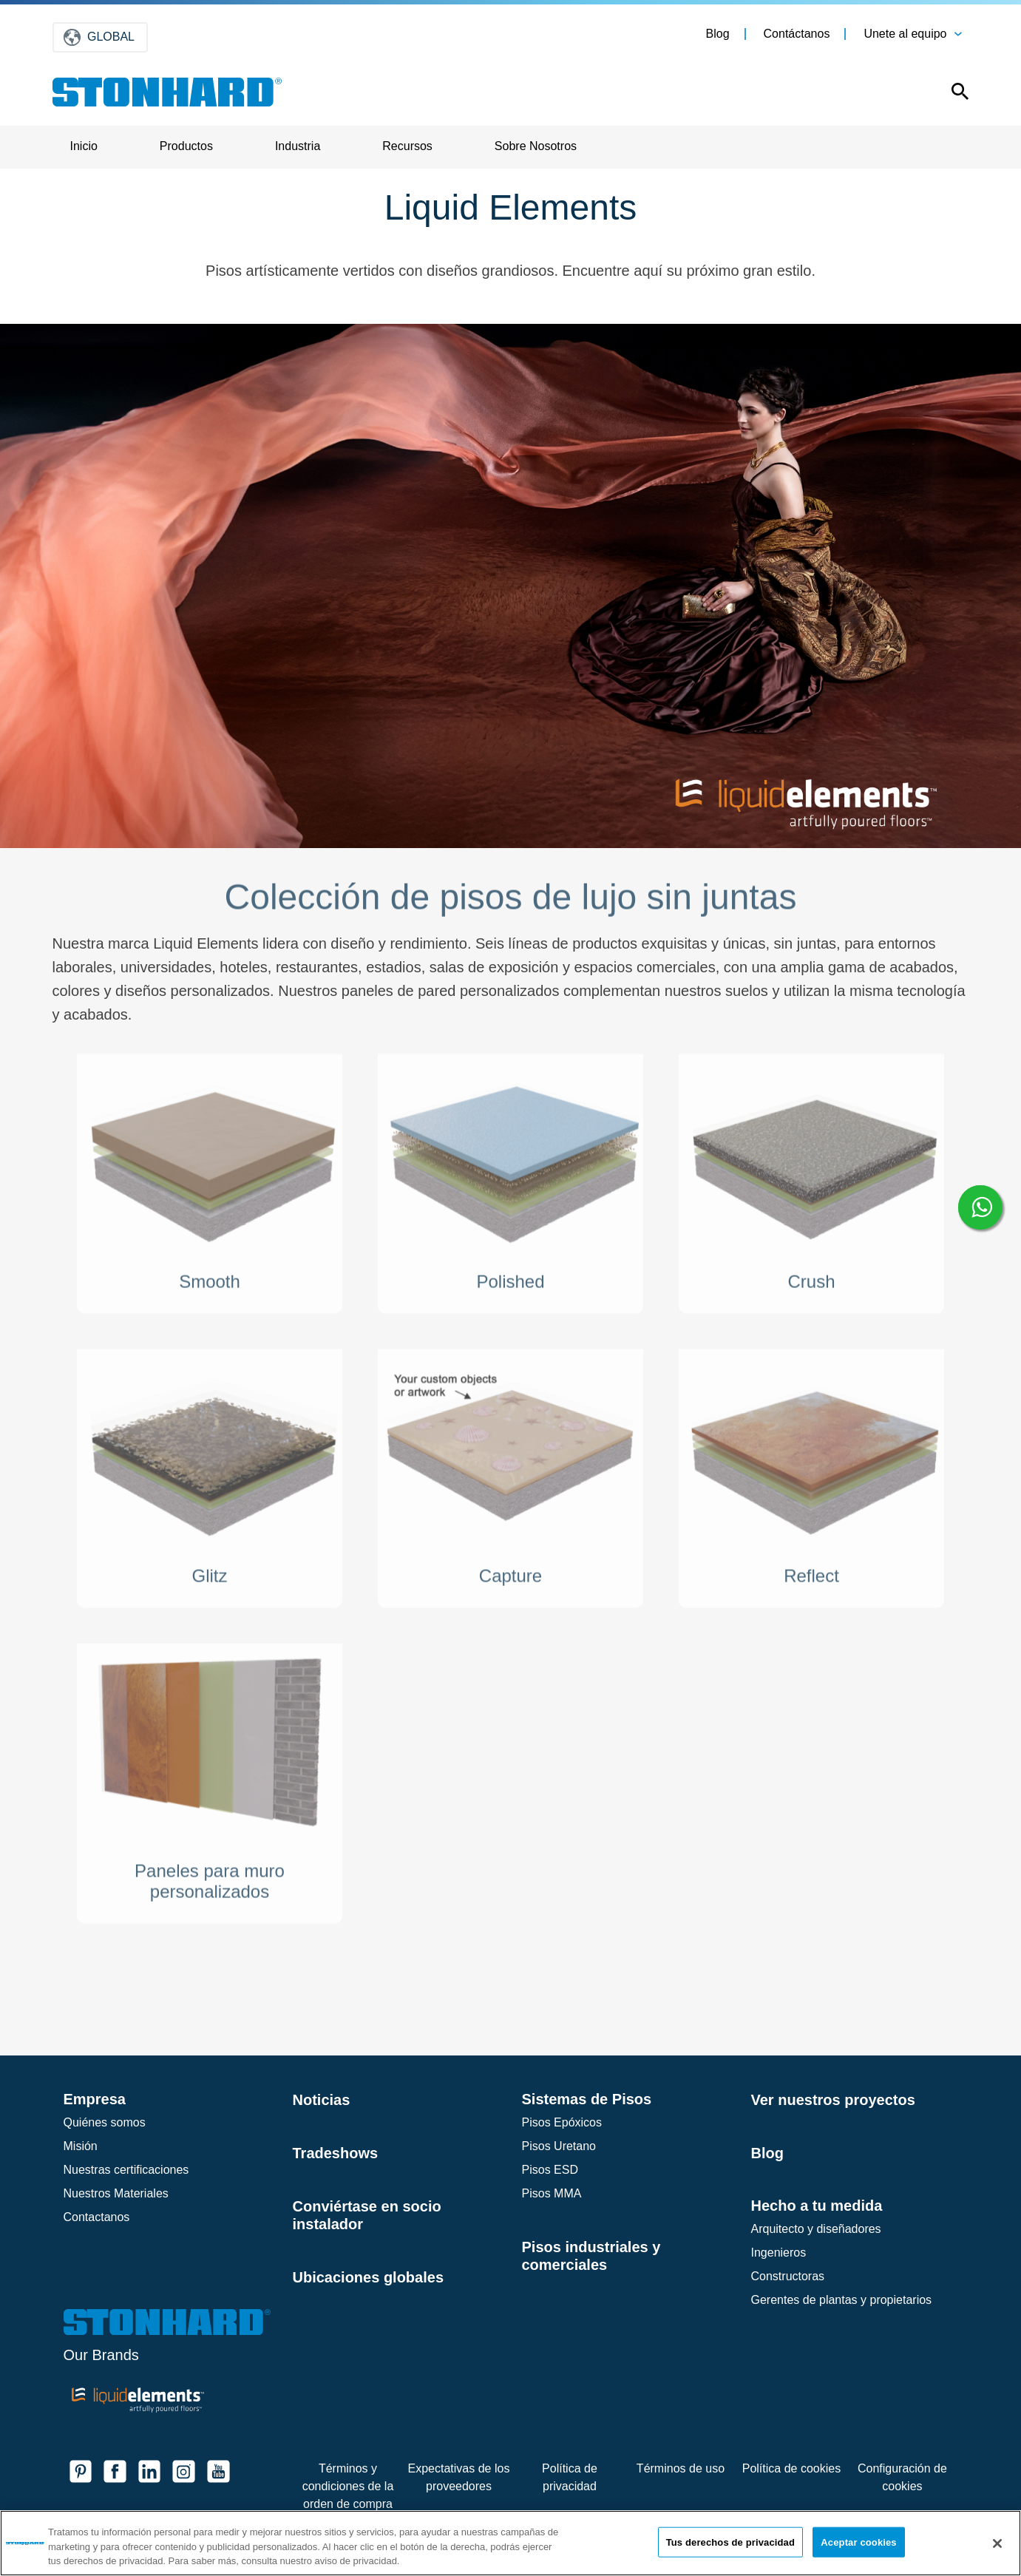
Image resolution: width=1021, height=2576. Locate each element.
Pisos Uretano (559, 2146)
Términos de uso (681, 2468)
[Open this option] (949, 95)
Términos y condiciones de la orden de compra (348, 2486)
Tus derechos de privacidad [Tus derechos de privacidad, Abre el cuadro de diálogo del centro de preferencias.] (730, 2541)
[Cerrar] (997, 2543)
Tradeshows (336, 2153)
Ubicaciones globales (368, 2277)
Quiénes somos (105, 2122)
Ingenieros (779, 2252)
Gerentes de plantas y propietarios (841, 2300)
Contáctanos (797, 33)
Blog (718, 33)
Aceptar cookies (858, 2541)
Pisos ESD (550, 2169)
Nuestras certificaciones (126, 2169)
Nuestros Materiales (116, 2193)
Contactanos (97, 2217)
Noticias (321, 2100)
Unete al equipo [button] (905, 33)
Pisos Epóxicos (562, 2122)
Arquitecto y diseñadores (816, 2229)
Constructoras (788, 2276)
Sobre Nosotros (536, 146)
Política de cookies (791, 2468)
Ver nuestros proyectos (833, 2100)
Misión (81, 2146)
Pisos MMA (552, 2193)
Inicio (84, 146)
